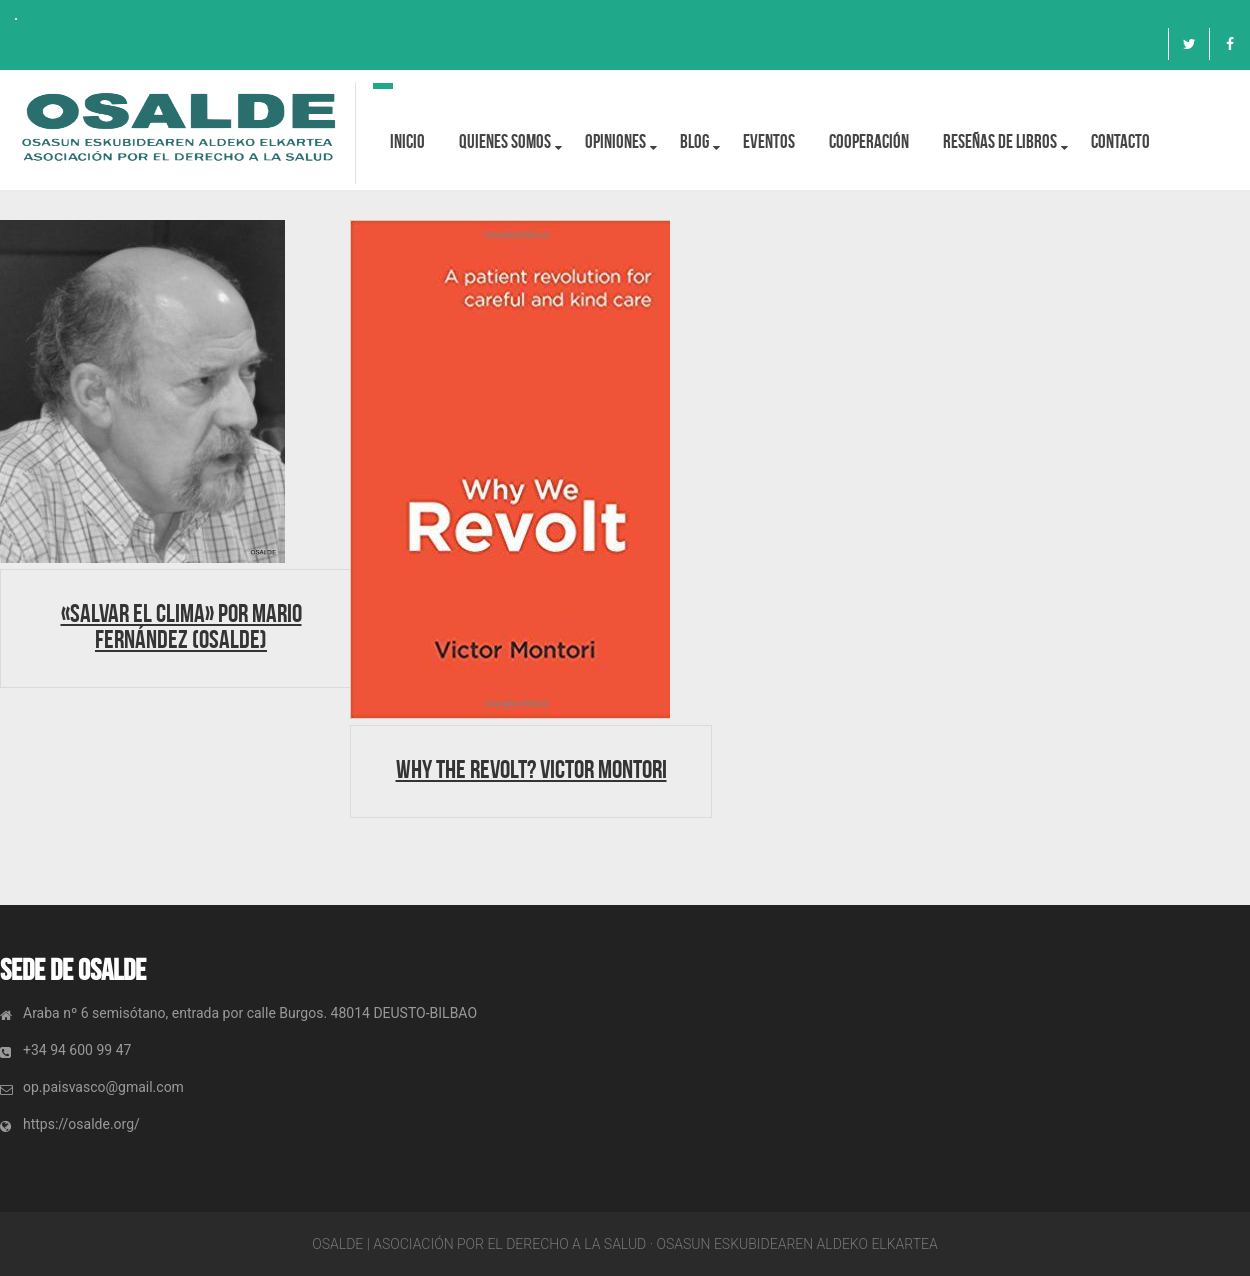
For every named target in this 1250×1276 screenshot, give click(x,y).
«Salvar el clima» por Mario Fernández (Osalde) (181, 626)
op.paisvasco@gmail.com (103, 1087)
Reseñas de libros (1000, 141)
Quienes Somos (505, 141)
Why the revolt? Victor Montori (531, 769)
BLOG (694, 141)
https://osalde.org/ (81, 1124)
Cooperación (869, 141)
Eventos (769, 141)
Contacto (1120, 141)
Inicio (407, 141)
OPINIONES (615, 141)
